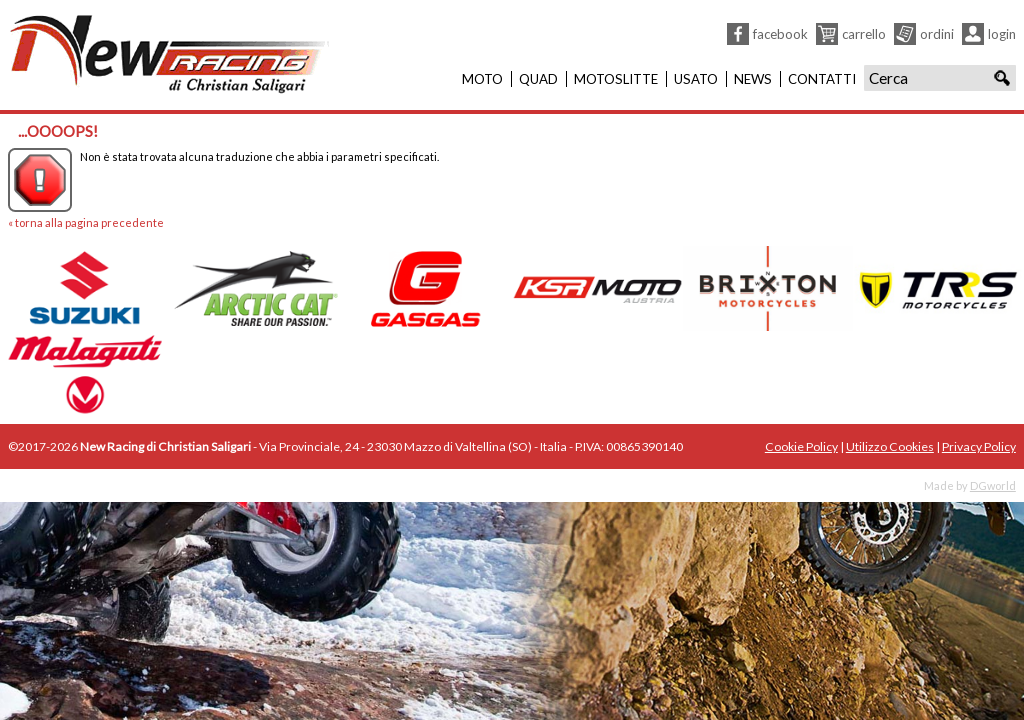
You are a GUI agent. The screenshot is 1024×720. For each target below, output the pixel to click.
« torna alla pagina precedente (86, 222)
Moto (482, 79)
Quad (538, 79)
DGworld (993, 485)
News (753, 79)
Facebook (780, 34)
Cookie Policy (801, 446)
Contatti (822, 79)
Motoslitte (616, 79)
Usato (696, 79)
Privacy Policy (979, 446)
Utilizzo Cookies (890, 446)
